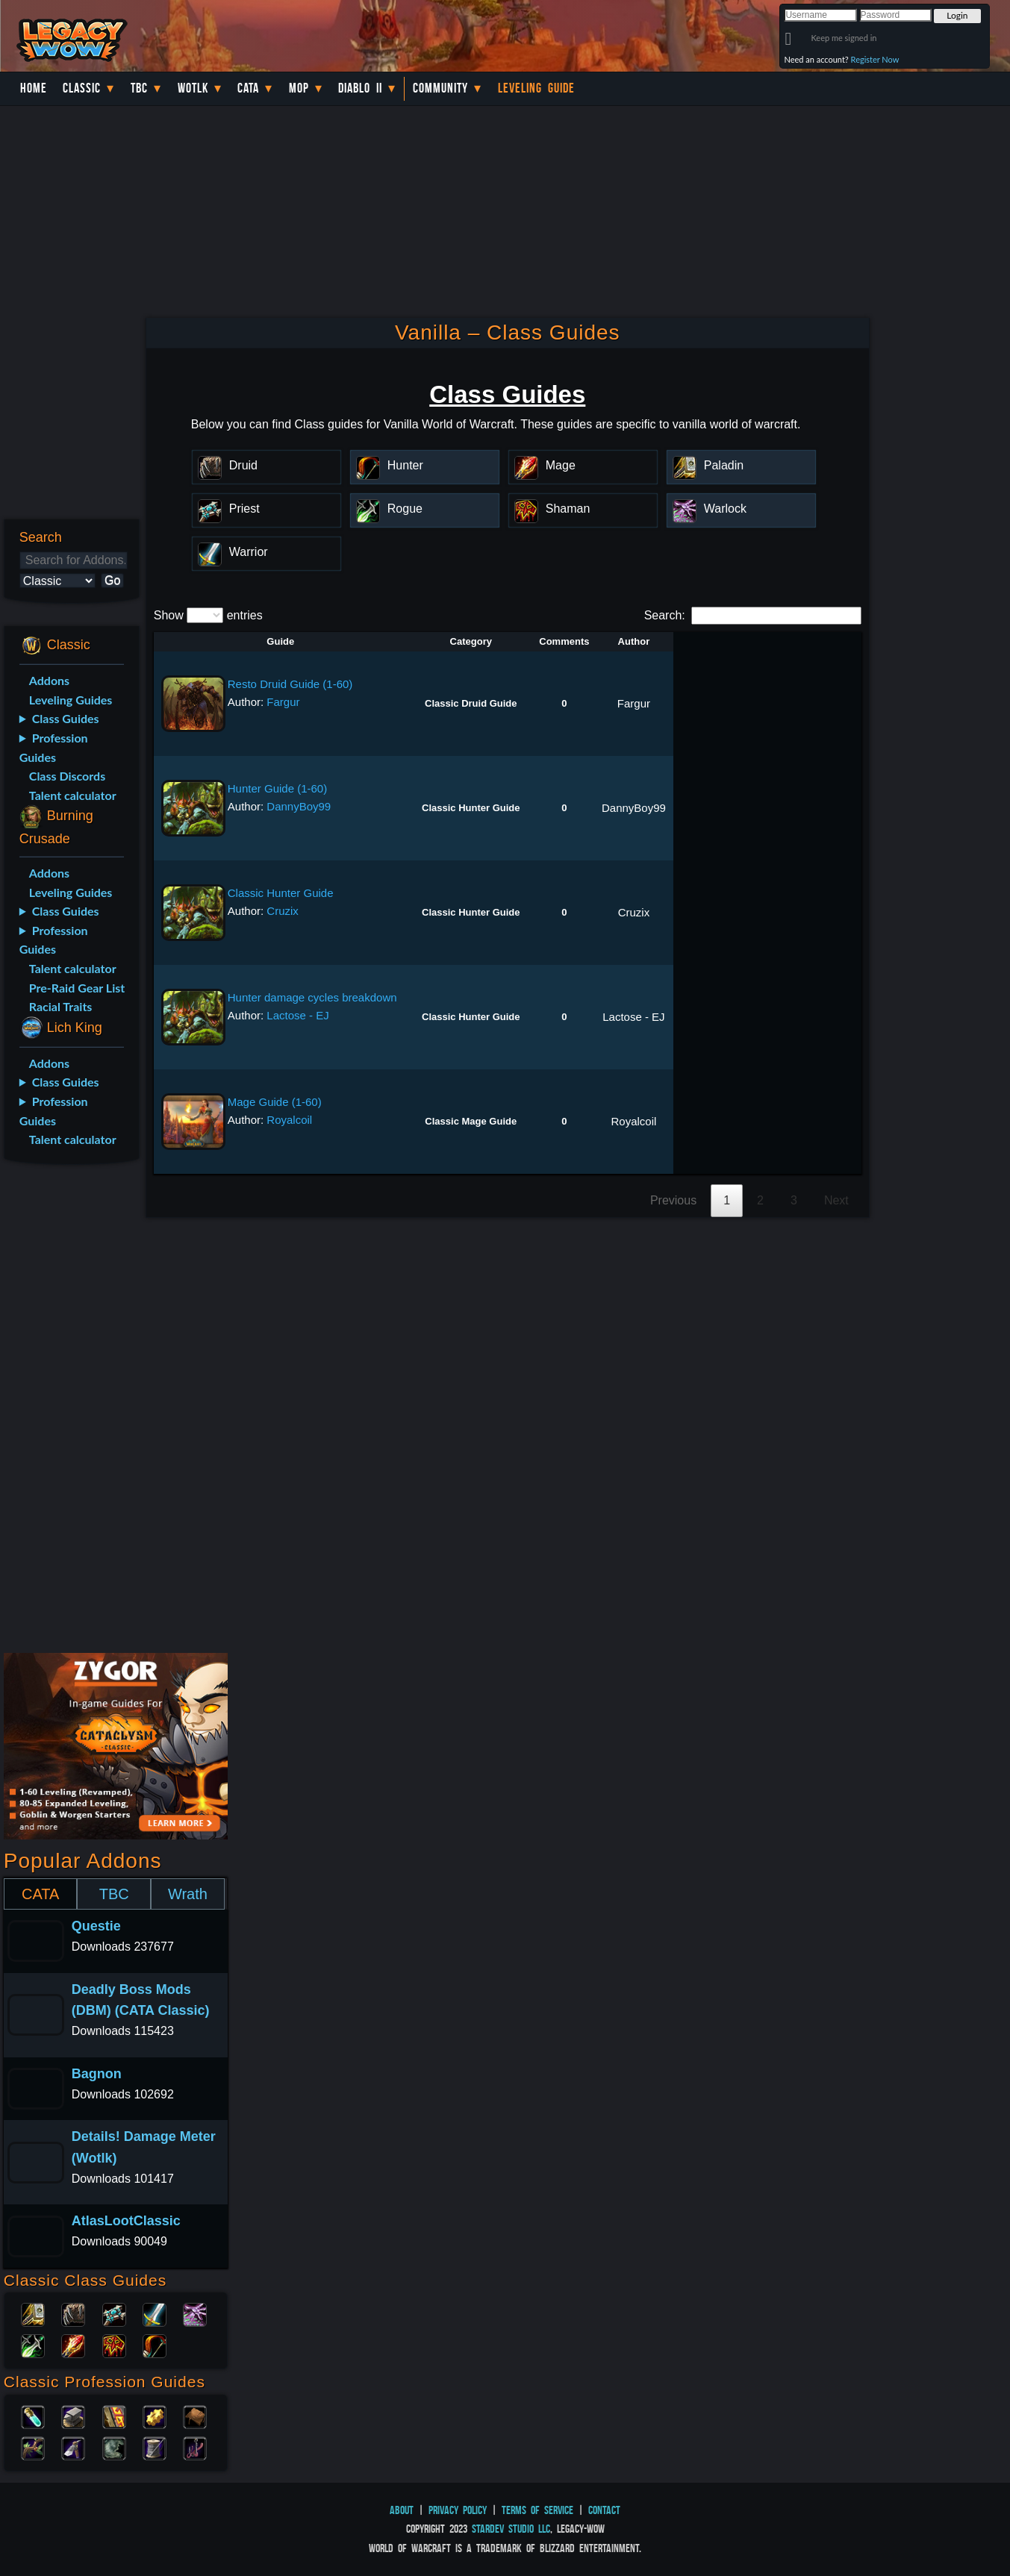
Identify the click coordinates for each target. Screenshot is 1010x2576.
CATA (40, 1894)
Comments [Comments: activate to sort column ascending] (564, 641)
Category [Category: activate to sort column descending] (471, 641)
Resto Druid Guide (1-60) (290, 684)
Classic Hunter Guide (281, 893)
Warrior (154, 2313)
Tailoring (154, 2447)
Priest (114, 2313)
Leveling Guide (536, 88)
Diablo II (360, 88)
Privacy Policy (457, 2510)
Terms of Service (537, 2510)
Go (112, 580)
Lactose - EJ (297, 1015)
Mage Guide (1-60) (275, 1101)
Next (836, 1200)
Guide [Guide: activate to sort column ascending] (280, 641)
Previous (673, 1200)
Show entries (208, 615)
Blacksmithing (73, 2415)
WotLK (193, 88)
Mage (73, 2344)
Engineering (154, 2415)
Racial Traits (61, 1006)
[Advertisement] (69, 1411)
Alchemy (33, 2415)
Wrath (188, 1894)
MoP (299, 88)
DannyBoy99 (298, 806)
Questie (96, 1926)
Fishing (195, 2447)
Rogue (33, 2344)
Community (440, 88)
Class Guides (65, 718)
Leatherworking (195, 2415)
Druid (73, 2313)
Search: (752, 615)
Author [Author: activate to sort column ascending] (634, 641)
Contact (604, 2510)
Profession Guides (53, 747)
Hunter (154, 2344)
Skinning (114, 2447)
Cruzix (282, 910)
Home (33, 88)
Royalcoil (289, 1119)
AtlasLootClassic (126, 2220)
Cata (248, 88)
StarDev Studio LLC (511, 2528)
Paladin (33, 2313)
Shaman (114, 2344)
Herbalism (33, 2447)
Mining (73, 2447)
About (402, 2510)
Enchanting (114, 2415)
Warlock (195, 2313)
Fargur (282, 701)
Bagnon (97, 2073)
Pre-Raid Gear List (77, 988)
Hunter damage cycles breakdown (312, 997)
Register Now (875, 59)
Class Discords (67, 776)
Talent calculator (72, 795)
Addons (49, 680)
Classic (82, 88)
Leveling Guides (71, 700)
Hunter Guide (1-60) (277, 788)
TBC (139, 88)
